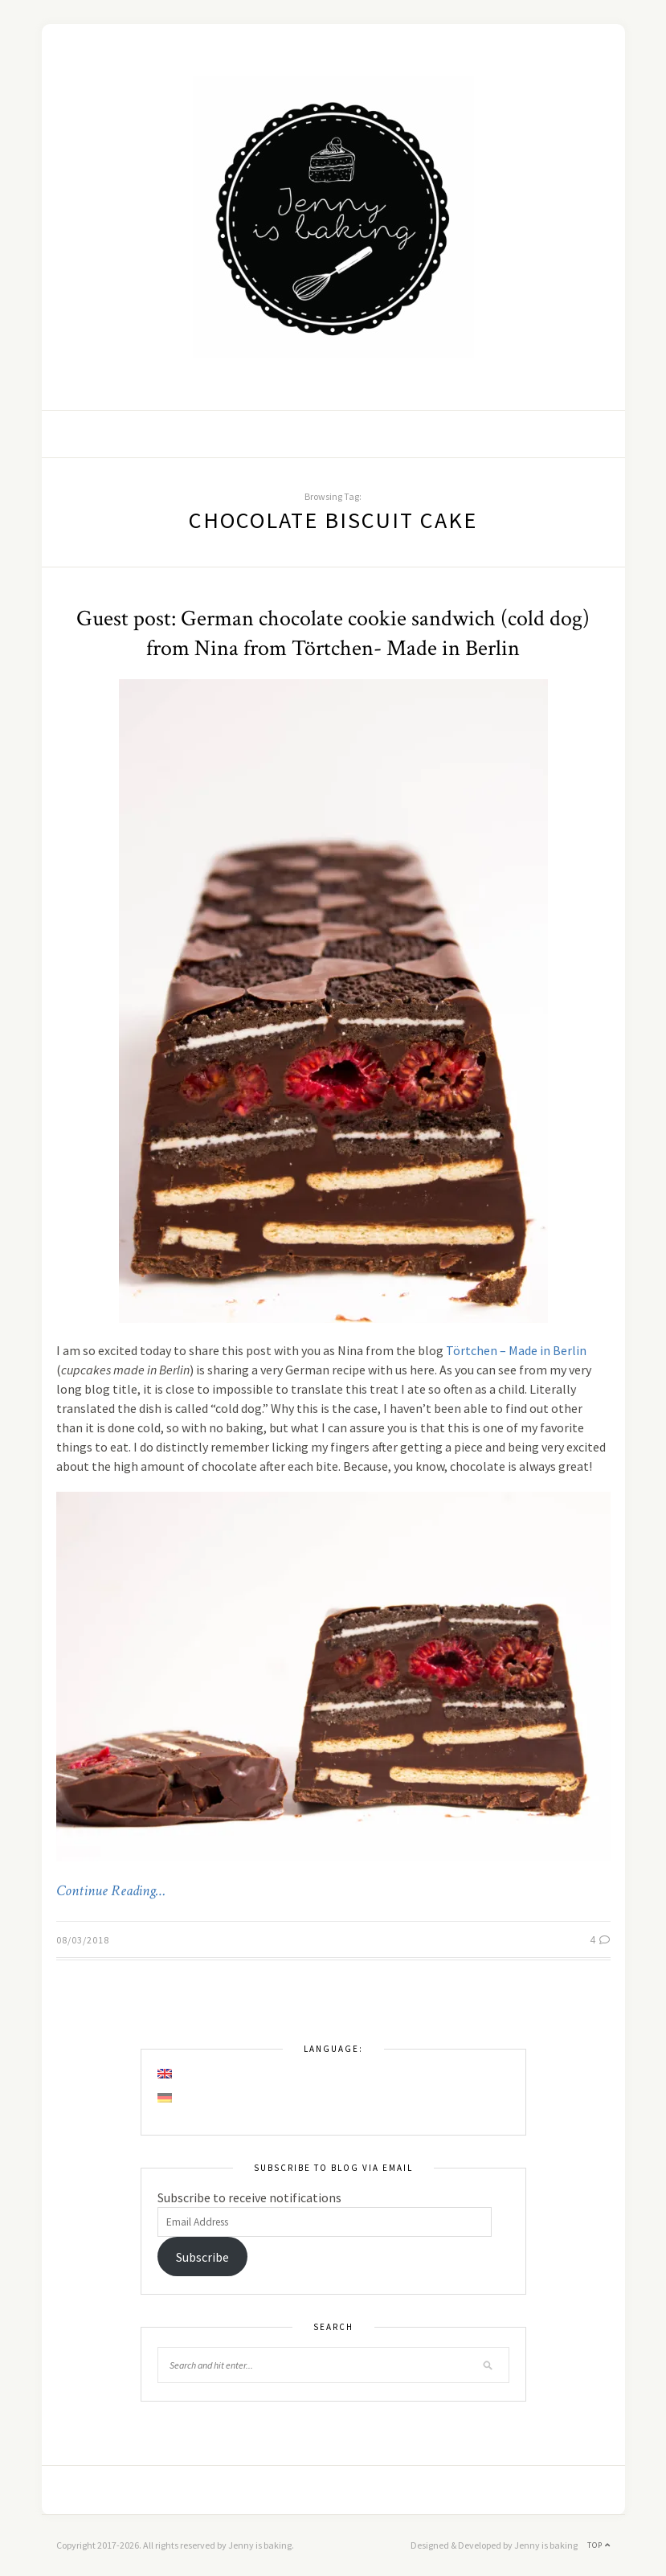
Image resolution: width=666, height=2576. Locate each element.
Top (599, 2545)
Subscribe (202, 2257)
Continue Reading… (110, 1891)
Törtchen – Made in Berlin (516, 1350)
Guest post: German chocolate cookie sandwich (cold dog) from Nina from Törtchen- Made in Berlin (333, 633)
